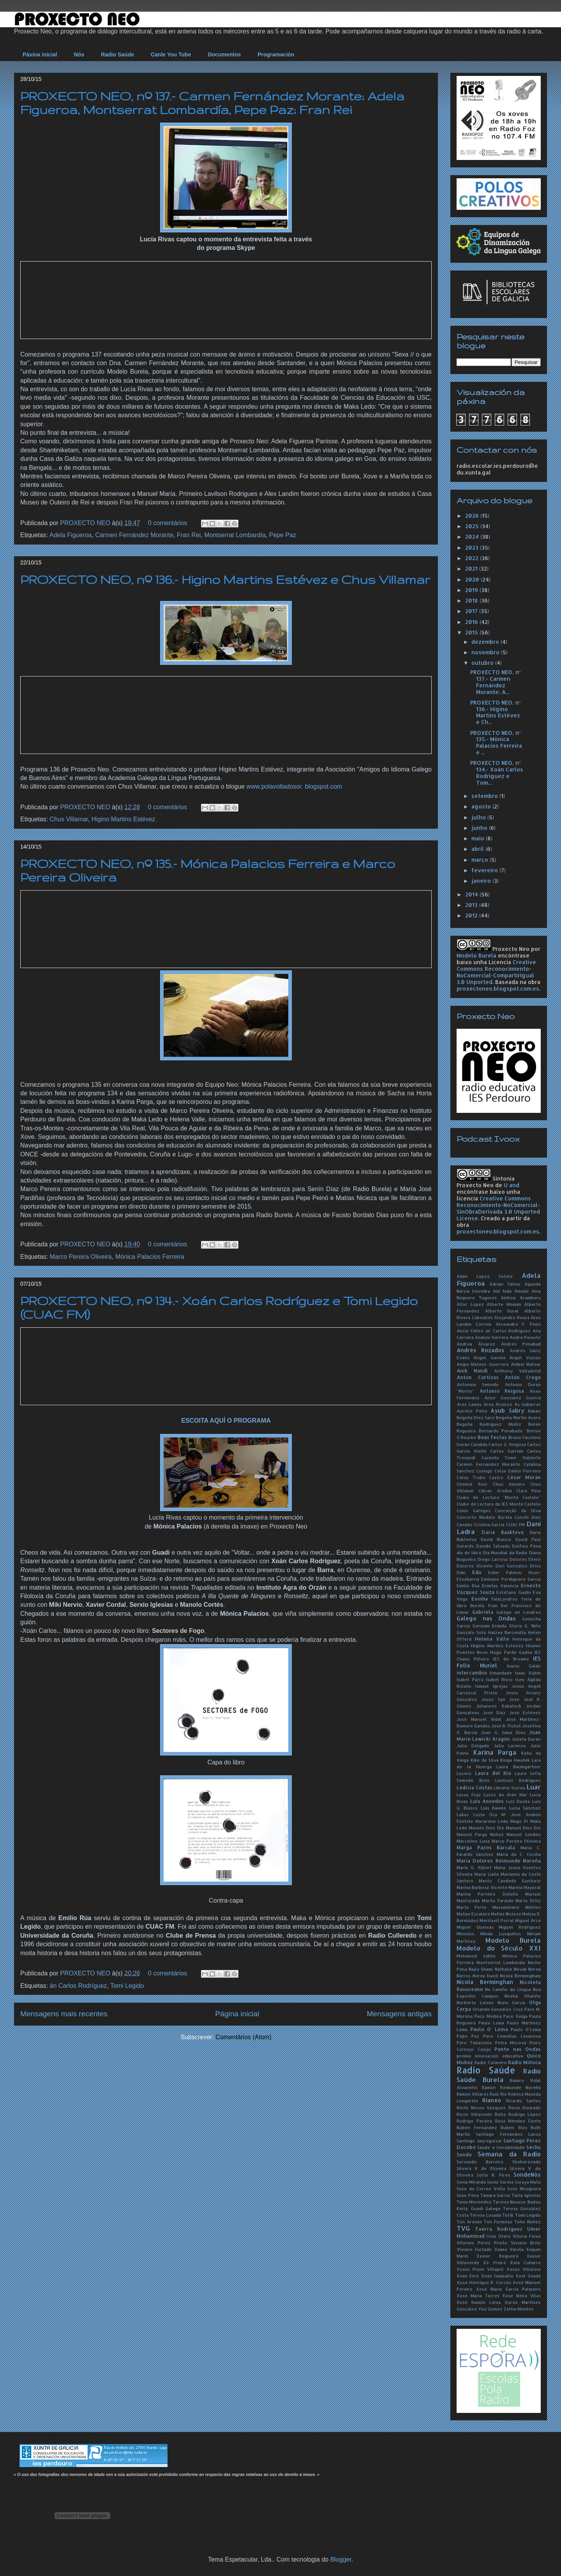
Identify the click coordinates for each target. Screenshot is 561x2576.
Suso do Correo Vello (481, 2188)
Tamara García (495, 2195)
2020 (473, 579)
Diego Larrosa (493, 1559)
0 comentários (167, 523)
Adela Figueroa (70, 535)
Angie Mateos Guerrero (483, 1364)
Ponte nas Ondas (517, 2049)
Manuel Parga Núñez (480, 1834)
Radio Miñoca (524, 2062)
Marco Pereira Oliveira (81, 1256)
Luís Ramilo (493, 1808)
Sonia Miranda (471, 2182)
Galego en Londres (518, 1612)
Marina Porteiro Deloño (487, 1894)
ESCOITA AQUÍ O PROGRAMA (226, 1420)
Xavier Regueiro (497, 2256)
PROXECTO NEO (86, 523)
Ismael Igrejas (491, 1686)
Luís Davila (518, 1801)
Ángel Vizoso (525, 1357)
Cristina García (489, 1524)
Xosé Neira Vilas (521, 2295)
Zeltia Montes (518, 2309)
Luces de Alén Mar (505, 1795)
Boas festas (492, 1437)
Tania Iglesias (526, 2195)
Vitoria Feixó (527, 2236)
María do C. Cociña (519, 1854)
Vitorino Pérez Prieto (482, 2243)
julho (479, 817)
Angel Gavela (489, 1357)
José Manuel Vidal (479, 1719)
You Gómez (490, 2309)
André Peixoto (525, 1337)
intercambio (472, 1672)
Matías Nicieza (506, 1914)
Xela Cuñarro (525, 2262)
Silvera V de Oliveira (481, 2168)
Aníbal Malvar (526, 1364)
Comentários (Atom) (243, 2037)
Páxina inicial (40, 54)
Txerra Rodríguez (498, 2229)
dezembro (486, 641)
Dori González (511, 1566)
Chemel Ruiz (472, 1484)
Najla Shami (481, 1969)
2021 (472, 568)
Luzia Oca (485, 1814)
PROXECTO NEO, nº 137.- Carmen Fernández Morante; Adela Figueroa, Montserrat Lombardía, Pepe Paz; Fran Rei (212, 102)
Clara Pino (528, 1491)
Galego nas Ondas (486, 1618)
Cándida (479, 1444)
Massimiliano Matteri (516, 1907)
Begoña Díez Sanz (476, 1417)
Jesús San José (500, 1699)
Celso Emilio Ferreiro (517, 1471)
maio (478, 838)
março (480, 859)
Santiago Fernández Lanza (508, 2134)
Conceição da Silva (518, 1510)
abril (478, 848)
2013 (472, 904)
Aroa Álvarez (498, 1404)
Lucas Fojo (469, 1795)
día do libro (469, 1552)
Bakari (534, 1411)
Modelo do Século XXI (499, 1948)
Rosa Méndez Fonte (518, 2121)
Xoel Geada (528, 2276)
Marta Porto (472, 1907)
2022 (472, 558)
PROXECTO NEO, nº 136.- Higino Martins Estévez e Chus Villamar (225, 579)
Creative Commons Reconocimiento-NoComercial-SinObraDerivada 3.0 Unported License (498, 1208)
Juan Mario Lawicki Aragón (499, 1735)
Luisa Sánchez (525, 1808)
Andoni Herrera (491, 1337)
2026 (472, 515)
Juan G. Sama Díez (503, 1732)
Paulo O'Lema (526, 2029)
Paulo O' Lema (489, 2029)
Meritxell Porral (497, 1920)
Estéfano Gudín (513, 1592)
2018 (472, 600)
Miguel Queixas (475, 1927)
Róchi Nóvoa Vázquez (481, 2107)
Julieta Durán (526, 1739)
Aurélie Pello (472, 1411)
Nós (79, 54)
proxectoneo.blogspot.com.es (498, 988)
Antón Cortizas (478, 1377)
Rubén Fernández (477, 2127)
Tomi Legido (127, 1985)
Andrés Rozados (481, 1350)
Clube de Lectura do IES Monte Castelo (499, 1504)
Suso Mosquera (524, 2188)
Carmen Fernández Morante (134, 535)
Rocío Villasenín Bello (481, 2114)
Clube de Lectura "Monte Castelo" (499, 1497)
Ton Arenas (469, 2222)
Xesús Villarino (523, 2269)
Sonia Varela (500, 2182)
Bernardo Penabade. (501, 1431)
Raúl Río (498, 2094)
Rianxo (491, 2100)
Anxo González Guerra (512, 1397)
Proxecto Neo (510, 948)
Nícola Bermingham (520, 1976)
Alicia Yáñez (470, 1331)
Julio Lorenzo (510, 1745)
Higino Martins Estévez (123, 819)
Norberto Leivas (475, 2002)
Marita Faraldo (497, 1900)
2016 (472, 622)
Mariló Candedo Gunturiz (510, 1881)
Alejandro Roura (511, 1317)
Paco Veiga (515, 2016)
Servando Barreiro (480, 2162)
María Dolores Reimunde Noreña (499, 1860)
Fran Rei (189, 535)
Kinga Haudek (515, 1760)
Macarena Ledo (491, 1821)
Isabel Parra (470, 1679)
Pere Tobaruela (474, 2042)
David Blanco (496, 1539)
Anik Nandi (472, 1370)
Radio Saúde (117, 54)
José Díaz (494, 1712)
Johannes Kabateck (498, 1706)
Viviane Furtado (474, 2249)
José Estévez (525, 1712)
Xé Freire (494, 2262)
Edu (477, 1572)
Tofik (507, 2215)
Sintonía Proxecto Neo (486, 1181)
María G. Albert (474, 1867)
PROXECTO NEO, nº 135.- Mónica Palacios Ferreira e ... (496, 742)
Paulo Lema (491, 2023)
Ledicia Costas (474, 1787)
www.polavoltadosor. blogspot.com (293, 786)
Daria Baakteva (503, 1532)
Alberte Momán (504, 1304)
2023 (472, 547)
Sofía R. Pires (493, 2175)
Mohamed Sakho (476, 1956)
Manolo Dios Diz (486, 1828)
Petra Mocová (510, 2042)
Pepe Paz (282, 535)
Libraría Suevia (509, 1788)
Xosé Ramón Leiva (479, 2302)
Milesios (465, 1933)
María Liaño (487, 1874)
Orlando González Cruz (498, 2009)
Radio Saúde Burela (499, 2075)
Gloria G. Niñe (525, 1626)
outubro (483, 662)
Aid (496, 1291)
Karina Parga (495, 1752)
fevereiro (485, 870)
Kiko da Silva (485, 1760)
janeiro (481, 880)
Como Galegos (473, 1510)
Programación (276, 54)
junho (480, 827)
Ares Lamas (469, 1404)
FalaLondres (504, 1599)
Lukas (463, 1814)
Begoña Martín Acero (518, 1417)
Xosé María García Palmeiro (508, 2289)
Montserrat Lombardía (234, 535)
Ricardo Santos (523, 2100)
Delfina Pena (526, 1546)
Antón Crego (523, 1377)
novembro (486, 652)
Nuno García (511, 2002)
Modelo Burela (476, 955)
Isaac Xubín (528, 1673)
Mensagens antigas (399, 2014)
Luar (533, 1787)
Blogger (340, 2559)
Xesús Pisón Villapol (480, 2269)
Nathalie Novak (511, 1969)
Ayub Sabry (507, 1410)
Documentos (224, 54)
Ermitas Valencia (500, 1585)
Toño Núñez (527, 2222)
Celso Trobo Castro (480, 1477)
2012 (472, 915)
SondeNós (527, 2174)
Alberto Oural (502, 1311)
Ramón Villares (473, 2094)
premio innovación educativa (490, 2056)
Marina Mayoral (524, 1887)
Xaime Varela (509, 2249)
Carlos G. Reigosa (507, 1444)
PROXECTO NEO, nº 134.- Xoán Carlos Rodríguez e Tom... (496, 772)
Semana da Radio (509, 2154)
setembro (485, 795)
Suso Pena (468, 2195)
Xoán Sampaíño (497, 2276)
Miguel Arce (528, 1920)
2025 (472, 526)
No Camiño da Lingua (508, 1989)
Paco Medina (488, 2016)
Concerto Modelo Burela (484, 1517)
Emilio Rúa (468, 1585)
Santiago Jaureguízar (479, 2141)
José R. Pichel (506, 1726)
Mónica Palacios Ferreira (149, 1256)
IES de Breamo (511, 1659)
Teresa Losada (485, 2215)
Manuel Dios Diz (523, 1828)
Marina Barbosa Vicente (482, 1887)
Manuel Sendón (523, 1834)
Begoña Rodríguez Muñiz (489, 1424)
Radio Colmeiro (491, 2062)
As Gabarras (527, 1404)
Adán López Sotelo (485, 1276)
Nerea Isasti (485, 1976)
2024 (472, 536)
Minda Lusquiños (500, 1933)
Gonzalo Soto (471, 1632)
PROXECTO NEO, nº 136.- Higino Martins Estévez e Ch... (495, 712)
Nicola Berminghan (485, 1982)
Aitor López (470, 1304)
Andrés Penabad (521, 1344)
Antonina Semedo (478, 1384)
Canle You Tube (171, 54)
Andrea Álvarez (476, 1344)
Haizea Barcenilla (507, 1632)
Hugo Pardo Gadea (511, 1652)
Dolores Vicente (475, 1566)
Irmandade (501, 1673)
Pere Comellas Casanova (512, 2036)
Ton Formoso (498, 2222)
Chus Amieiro (509, 1484)
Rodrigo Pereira (474, 2121)
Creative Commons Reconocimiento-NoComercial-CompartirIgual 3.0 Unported (496, 972)
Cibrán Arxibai (495, 1491)
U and (511, 1185)
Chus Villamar (69, 819)
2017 (472, 611)
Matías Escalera (473, 1914)
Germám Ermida (490, 1626)
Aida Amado (515, 1291)
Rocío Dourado (524, 2107)
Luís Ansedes (487, 1801)
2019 (472, 590)
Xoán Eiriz (468, 2276)
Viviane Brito (526, 2243)
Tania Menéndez (474, 2202)
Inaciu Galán (524, 1666)
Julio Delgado (473, 1745)
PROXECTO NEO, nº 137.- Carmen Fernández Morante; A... (495, 682)
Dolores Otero (525, 1559)
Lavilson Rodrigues (518, 1780)
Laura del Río (493, 1773)
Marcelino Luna (473, 1841)
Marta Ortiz (528, 1900)
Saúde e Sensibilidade (501, 2147)
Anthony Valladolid (517, 1371)
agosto (481, 806)
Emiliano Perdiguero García (511, 1579)
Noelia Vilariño (523, 1996)
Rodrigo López (524, 2114)
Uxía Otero (498, 2236)
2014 (472, 894)
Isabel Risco (499, 1679)
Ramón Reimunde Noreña (511, 2087)
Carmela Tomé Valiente (511, 1457)
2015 (472, 632)
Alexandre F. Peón (518, 1324)
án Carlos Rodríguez (78, 1985)
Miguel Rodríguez (520, 1927)
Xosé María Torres (478, 2295)
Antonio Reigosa (502, 1391)
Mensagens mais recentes (64, 2014)
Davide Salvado (493, 1546)
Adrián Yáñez (504, 1284)
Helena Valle (492, 1639)
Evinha (479, 1599)
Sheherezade (526, 2162)
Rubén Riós (514, 2127)
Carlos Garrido (507, 1451)
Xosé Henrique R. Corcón (484, 2282)
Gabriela (482, 1612)
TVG (463, 2228)
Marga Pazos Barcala (486, 1847)
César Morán (524, 1477)
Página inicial (237, 2014)
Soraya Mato (528, 2182)
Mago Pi (519, 1821)
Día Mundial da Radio (505, 1552)
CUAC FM (515, 1524)
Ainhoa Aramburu (521, 1297)
